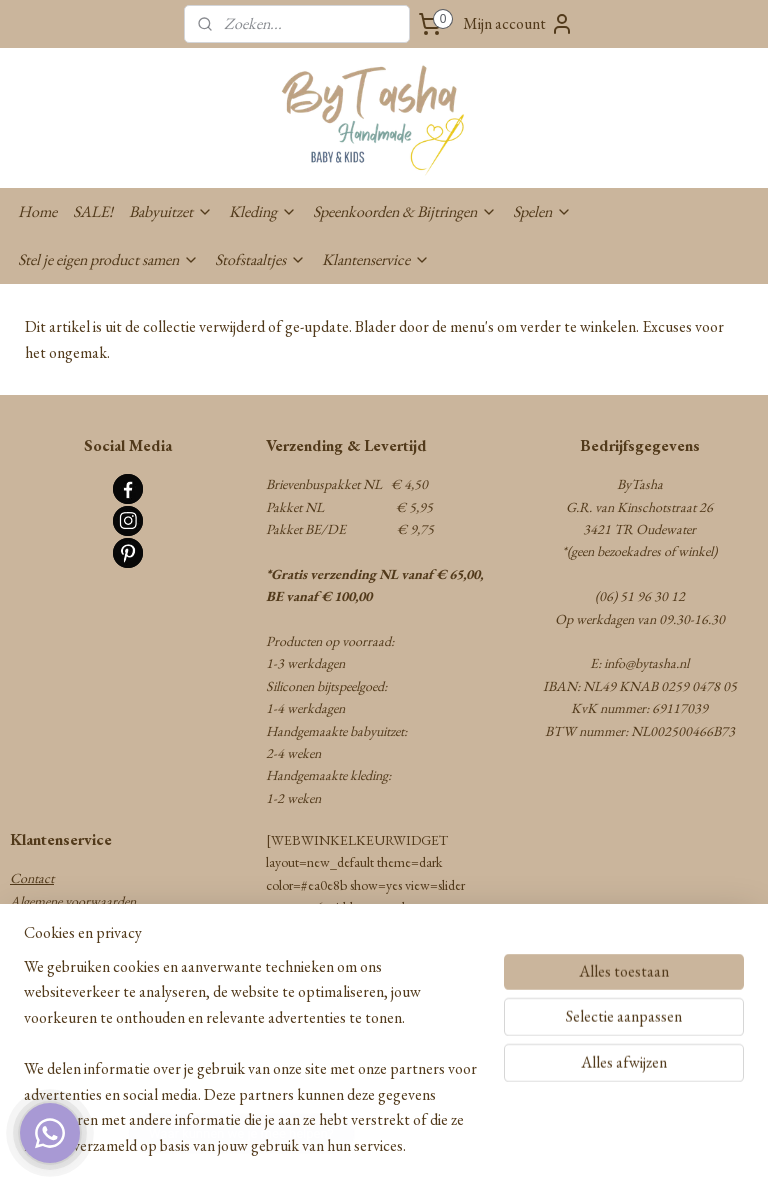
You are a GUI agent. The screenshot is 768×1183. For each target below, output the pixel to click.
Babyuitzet (171, 211)
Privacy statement (57, 1013)
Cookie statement (56, 1035)
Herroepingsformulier (68, 990)
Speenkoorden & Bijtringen (405, 211)
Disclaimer (39, 1058)
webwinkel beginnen (398, 1146)
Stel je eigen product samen (108, 259)
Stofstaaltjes (260, 259)
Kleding (263, 211)
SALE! (93, 211)
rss (342, 1146)
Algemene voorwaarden (73, 901)
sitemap (314, 1146)
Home (37, 211)
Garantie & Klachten (67, 968)
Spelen (542, 211)
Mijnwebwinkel (534, 1146)
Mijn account (518, 24)
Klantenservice (376, 259)
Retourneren (43, 946)
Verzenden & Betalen (64, 923)
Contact (32, 878)
